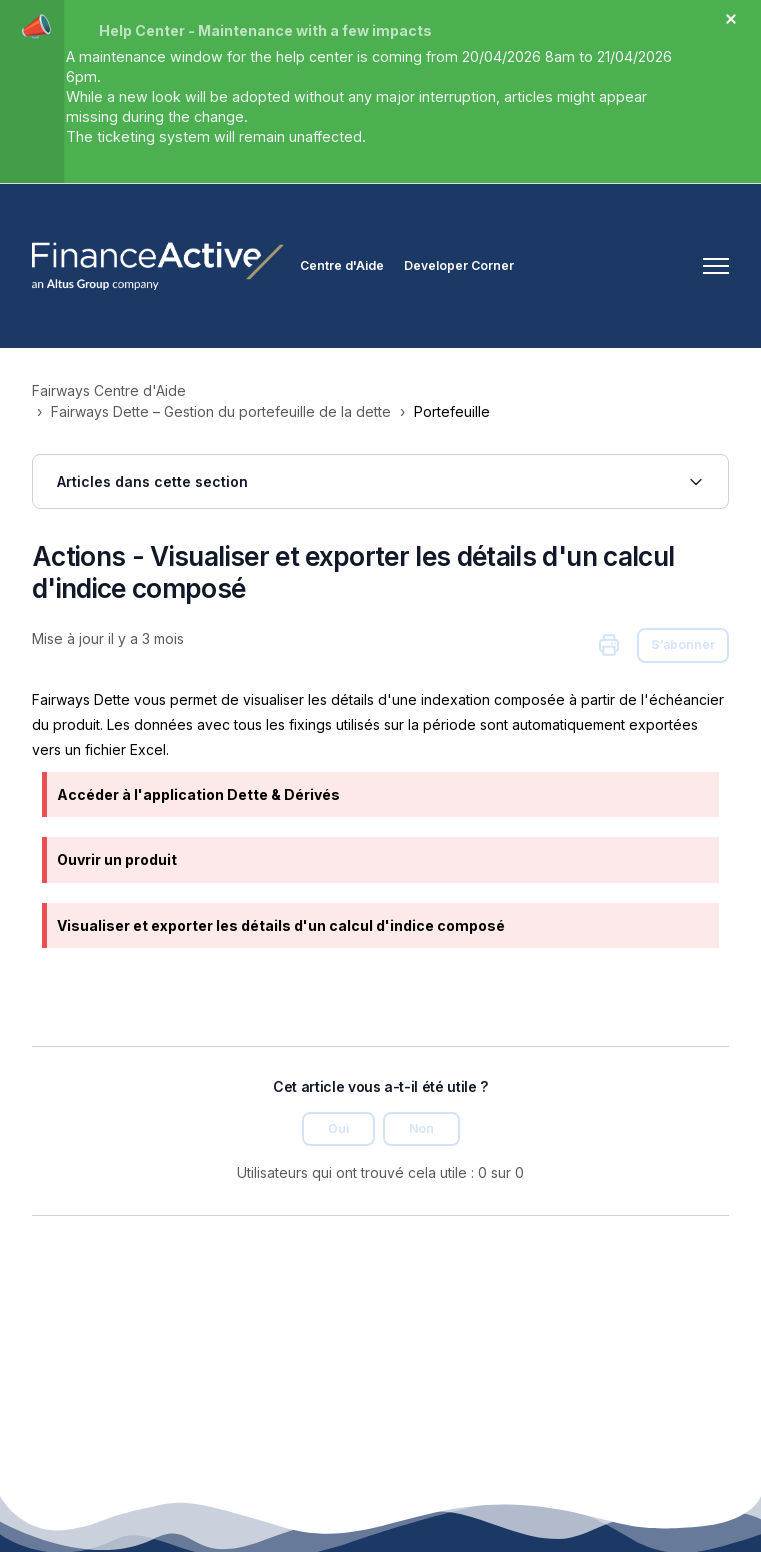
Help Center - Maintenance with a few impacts (265, 30)
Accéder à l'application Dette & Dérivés (198, 794)
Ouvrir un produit (117, 859)
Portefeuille (452, 411)
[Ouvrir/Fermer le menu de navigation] (716, 266)
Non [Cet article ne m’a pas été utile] (421, 1128)
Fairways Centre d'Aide (109, 390)
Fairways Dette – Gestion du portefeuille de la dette (221, 411)
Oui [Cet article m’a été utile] (338, 1128)
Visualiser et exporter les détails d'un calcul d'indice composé (281, 925)
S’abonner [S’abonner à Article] (683, 644)
